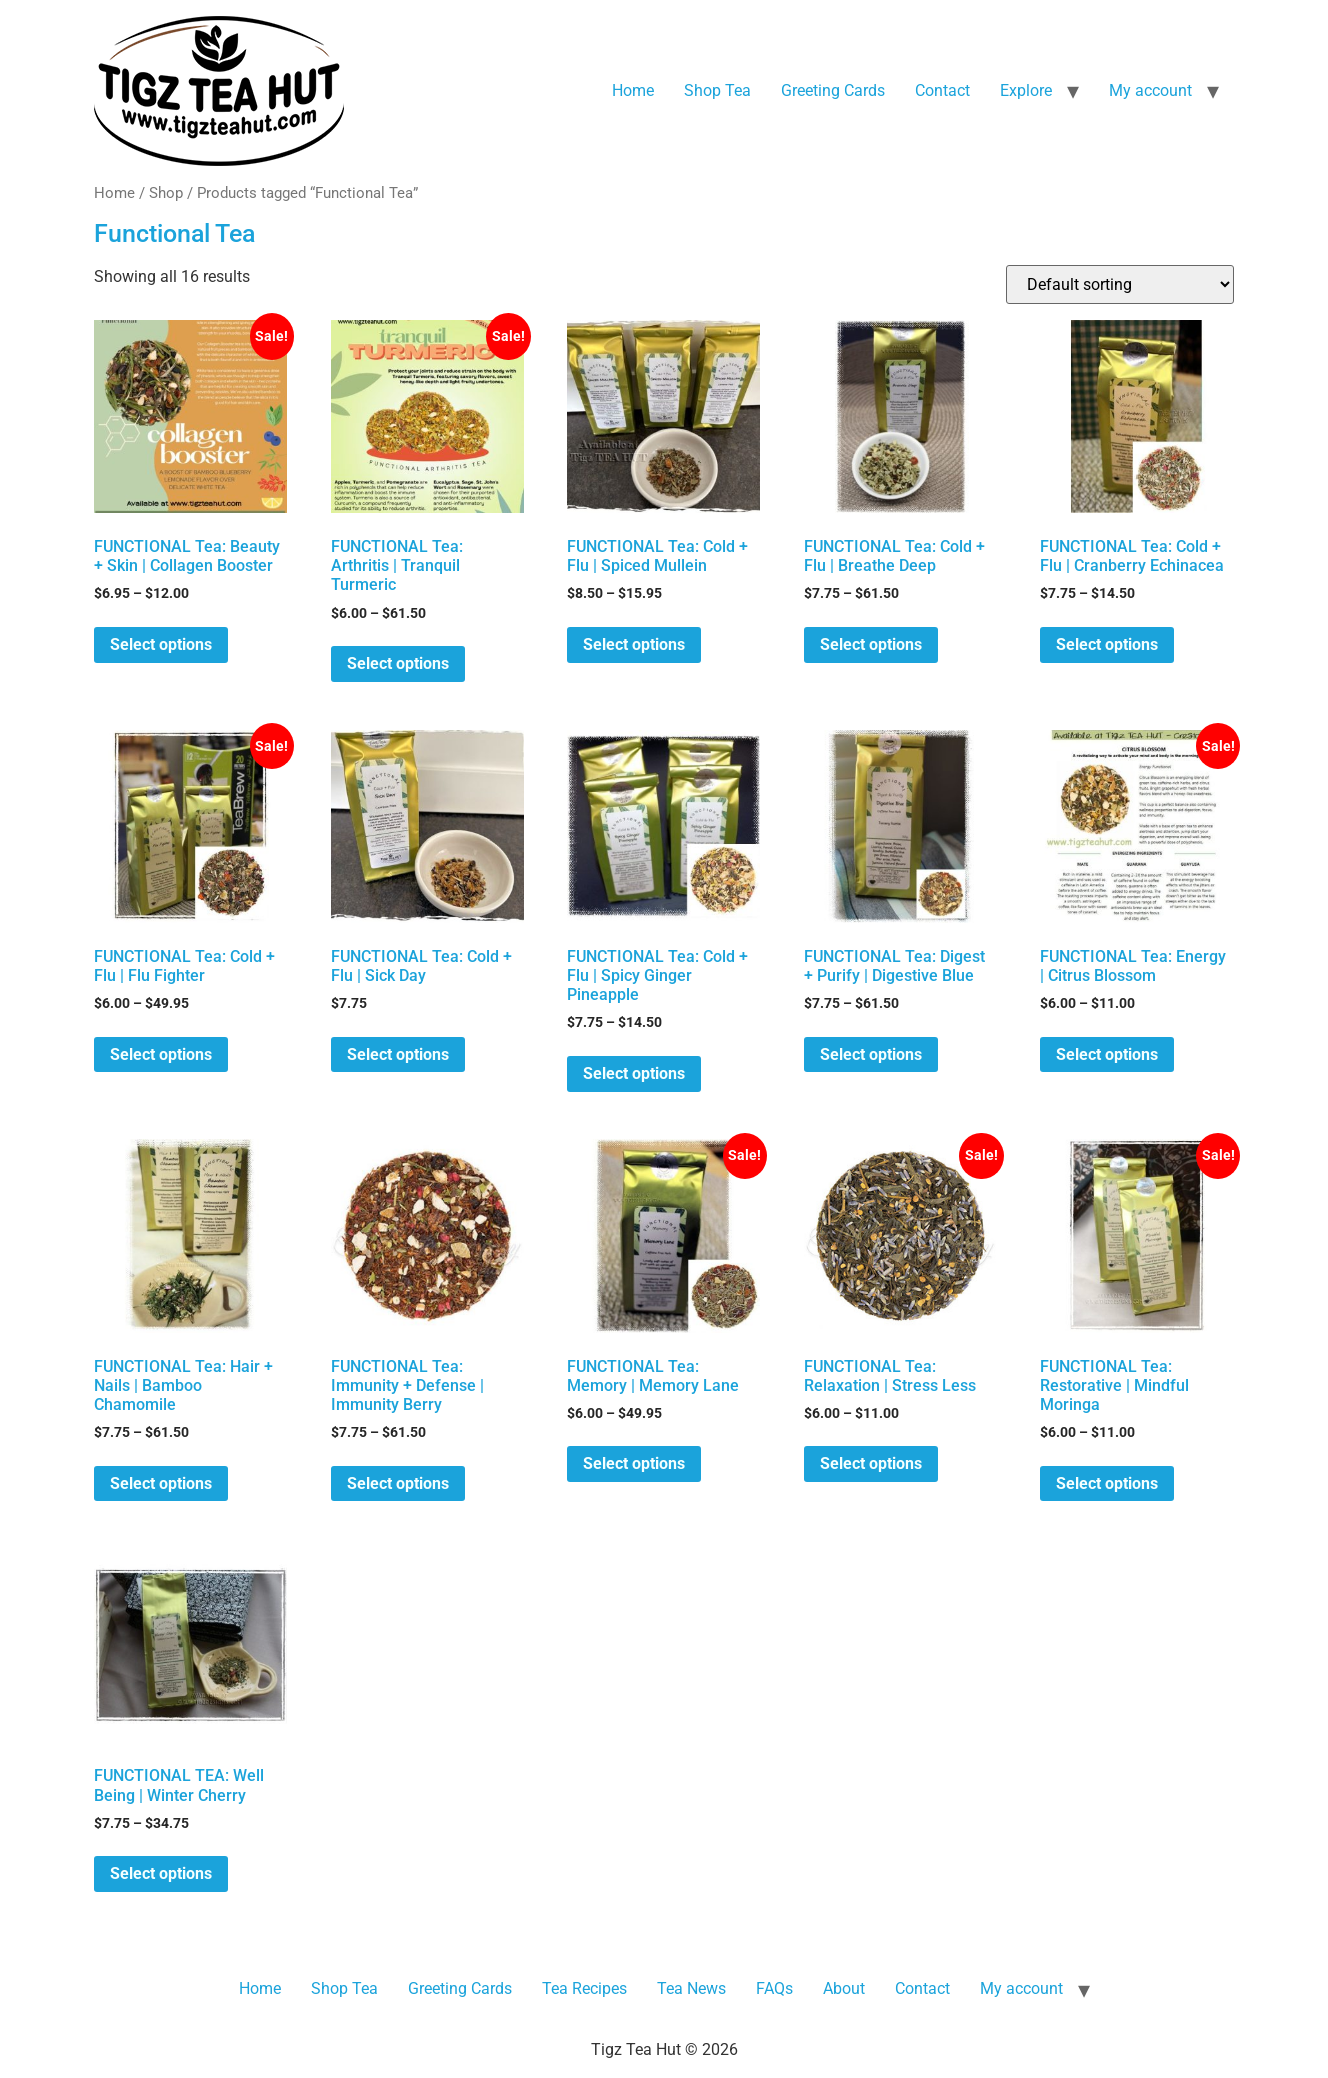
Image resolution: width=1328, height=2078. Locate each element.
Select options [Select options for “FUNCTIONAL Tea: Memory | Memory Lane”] (634, 1463)
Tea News (691, 1988)
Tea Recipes (584, 1988)
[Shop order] (1120, 284)
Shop (166, 193)
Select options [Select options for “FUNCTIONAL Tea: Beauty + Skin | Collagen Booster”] (161, 644)
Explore (1026, 90)
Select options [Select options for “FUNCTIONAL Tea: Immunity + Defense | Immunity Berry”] (398, 1483)
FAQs (774, 1988)
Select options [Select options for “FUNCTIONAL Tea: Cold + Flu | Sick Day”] (398, 1054)
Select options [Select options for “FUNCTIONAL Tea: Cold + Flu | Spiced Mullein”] (634, 644)
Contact (942, 90)
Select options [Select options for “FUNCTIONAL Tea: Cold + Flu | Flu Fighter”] (161, 1054)
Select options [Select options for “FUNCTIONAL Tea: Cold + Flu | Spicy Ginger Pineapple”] (634, 1073)
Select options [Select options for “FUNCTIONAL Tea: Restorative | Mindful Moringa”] (1107, 1483)
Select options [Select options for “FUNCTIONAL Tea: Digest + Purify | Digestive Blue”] (871, 1054)
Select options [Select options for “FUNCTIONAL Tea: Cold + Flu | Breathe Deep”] (871, 644)
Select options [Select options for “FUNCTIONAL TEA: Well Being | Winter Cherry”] (161, 1873)
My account (1150, 90)
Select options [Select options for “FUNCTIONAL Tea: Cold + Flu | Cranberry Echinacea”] (1107, 644)
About (844, 1988)
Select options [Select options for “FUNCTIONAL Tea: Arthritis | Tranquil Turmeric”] (398, 663)
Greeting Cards (833, 90)
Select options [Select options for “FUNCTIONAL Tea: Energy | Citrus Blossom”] (1107, 1054)
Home (633, 90)
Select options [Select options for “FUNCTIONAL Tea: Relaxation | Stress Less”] (871, 1463)
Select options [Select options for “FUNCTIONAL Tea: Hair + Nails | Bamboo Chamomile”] (161, 1483)
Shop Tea (717, 90)
